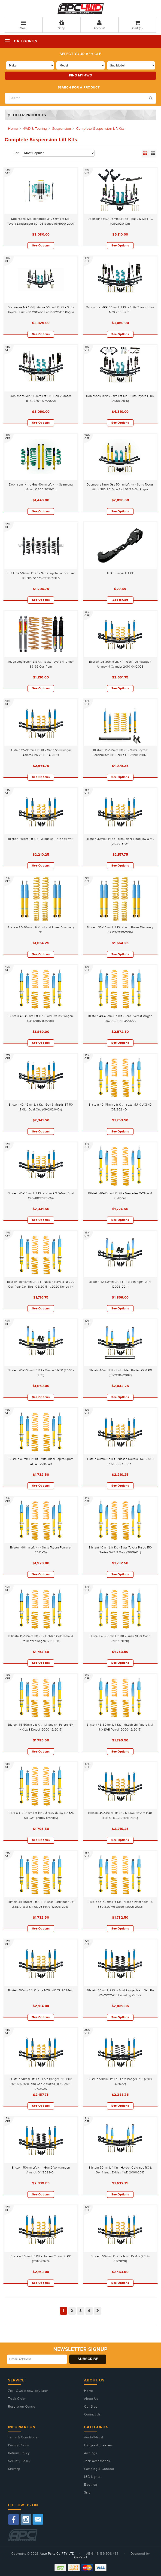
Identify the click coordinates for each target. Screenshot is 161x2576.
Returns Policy (19, 2453)
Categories (25, 41)
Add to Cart (120, 600)
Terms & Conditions (22, 2437)
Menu (23, 25)
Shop (61, 25)
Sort (16, 153)
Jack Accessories (97, 2461)
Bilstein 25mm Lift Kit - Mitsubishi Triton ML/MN (40, 839)
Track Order (17, 2399)
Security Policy (19, 2461)
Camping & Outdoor (99, 2469)
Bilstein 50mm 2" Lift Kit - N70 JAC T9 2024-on (41, 1990)
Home (88, 2391)
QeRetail (80, 2557)
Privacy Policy (18, 2445)
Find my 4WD (80, 75)
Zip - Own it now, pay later (28, 2391)
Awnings (90, 2453)
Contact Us (92, 2414)
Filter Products (29, 115)
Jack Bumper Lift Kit (120, 573)
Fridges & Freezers (98, 2445)
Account (99, 25)
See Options (41, 245)
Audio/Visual (93, 2437)
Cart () (137, 25)
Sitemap (14, 2469)
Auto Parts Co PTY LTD (57, 2554)
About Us (91, 2399)
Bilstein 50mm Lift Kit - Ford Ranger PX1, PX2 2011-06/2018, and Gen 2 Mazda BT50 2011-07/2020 (41, 2084)
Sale (87, 2492)
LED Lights (92, 2477)
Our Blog (91, 2407)
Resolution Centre (21, 2407)
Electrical (91, 2485)
